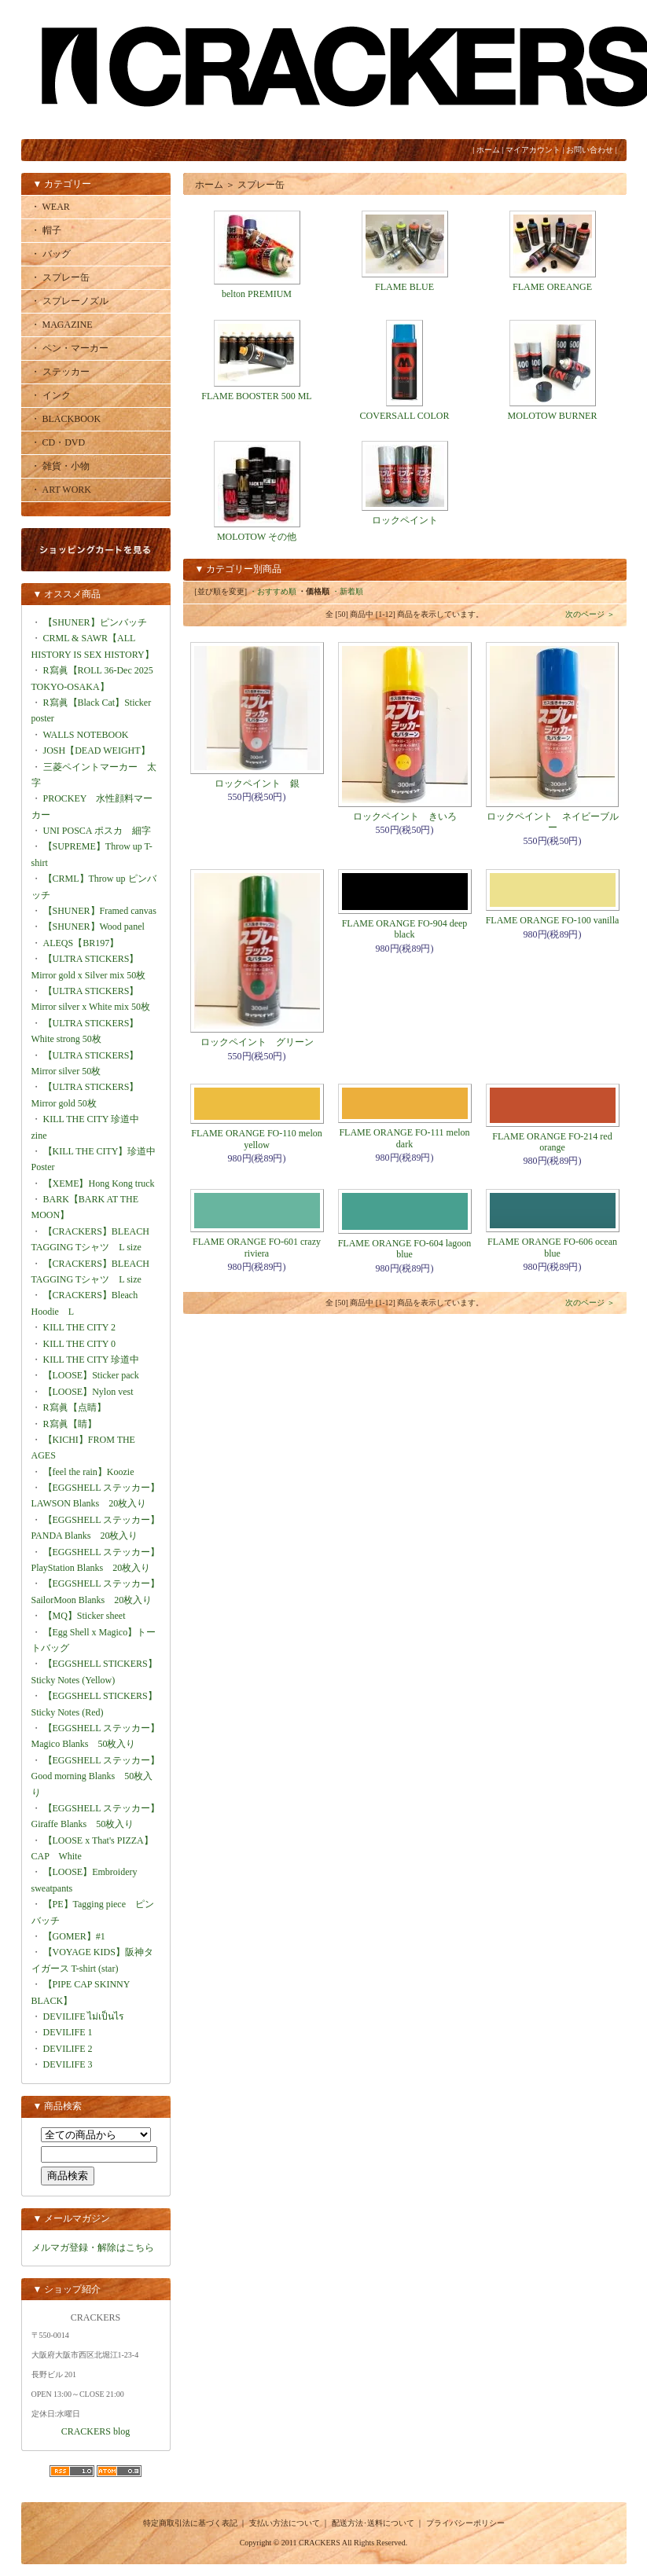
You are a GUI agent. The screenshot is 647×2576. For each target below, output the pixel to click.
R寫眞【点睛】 (74, 1407)
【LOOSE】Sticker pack (91, 1375)
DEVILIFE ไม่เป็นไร (83, 2016)
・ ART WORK (61, 489)
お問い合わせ (589, 149)
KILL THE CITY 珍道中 (91, 1359)
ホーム (488, 149)
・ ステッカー (60, 371)
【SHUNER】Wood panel (94, 926)
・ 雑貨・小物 (60, 466)
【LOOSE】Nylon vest (88, 1391)
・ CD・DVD (58, 442)
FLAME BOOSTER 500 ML (256, 396)
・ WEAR (50, 206)
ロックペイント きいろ (405, 816)
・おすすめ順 (272, 591)
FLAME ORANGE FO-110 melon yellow (256, 1139)
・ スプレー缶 (60, 277)
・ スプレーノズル (69, 300)
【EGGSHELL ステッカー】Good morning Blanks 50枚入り (95, 1776)
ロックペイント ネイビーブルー (553, 822)
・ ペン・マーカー (69, 348)
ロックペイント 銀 (257, 783)
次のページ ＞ (590, 614)
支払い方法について (284, 2523)
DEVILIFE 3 (68, 2064)
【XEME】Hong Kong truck (99, 1183)
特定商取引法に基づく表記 (190, 2523)
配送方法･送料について (373, 2523)
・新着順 (347, 591)
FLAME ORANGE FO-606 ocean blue (552, 1247)
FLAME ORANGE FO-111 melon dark (404, 1138)
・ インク (51, 395)
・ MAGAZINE (62, 324)
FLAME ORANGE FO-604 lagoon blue (405, 1249)
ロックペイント (405, 520)
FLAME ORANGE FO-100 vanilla (552, 920)
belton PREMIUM (257, 293)
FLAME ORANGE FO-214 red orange (552, 1142)
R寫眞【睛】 (70, 1423)
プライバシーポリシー (465, 2523)
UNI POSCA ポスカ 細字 (97, 830)
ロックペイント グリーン (257, 1042)
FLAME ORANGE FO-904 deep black (405, 929)
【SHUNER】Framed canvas (99, 910)
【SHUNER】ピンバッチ (95, 622)
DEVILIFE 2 (68, 2048)
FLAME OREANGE (552, 286)
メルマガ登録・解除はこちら (92, 2247)
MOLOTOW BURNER (552, 415)
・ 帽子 (46, 230)
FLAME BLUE (404, 286)
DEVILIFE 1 (68, 2032)
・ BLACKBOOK (66, 418)
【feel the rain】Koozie (88, 1471)
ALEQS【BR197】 (81, 943)
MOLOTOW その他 (256, 536)
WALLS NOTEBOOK (86, 734)
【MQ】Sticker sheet (84, 1615)
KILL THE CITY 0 (79, 1343)
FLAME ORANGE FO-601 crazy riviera (257, 1247)
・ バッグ (51, 253)
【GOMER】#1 (74, 1936)
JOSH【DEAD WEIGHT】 (96, 750)
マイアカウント (533, 149)
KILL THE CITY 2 (79, 1327)
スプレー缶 (261, 184)
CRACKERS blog (96, 2431)
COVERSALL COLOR (405, 415)
